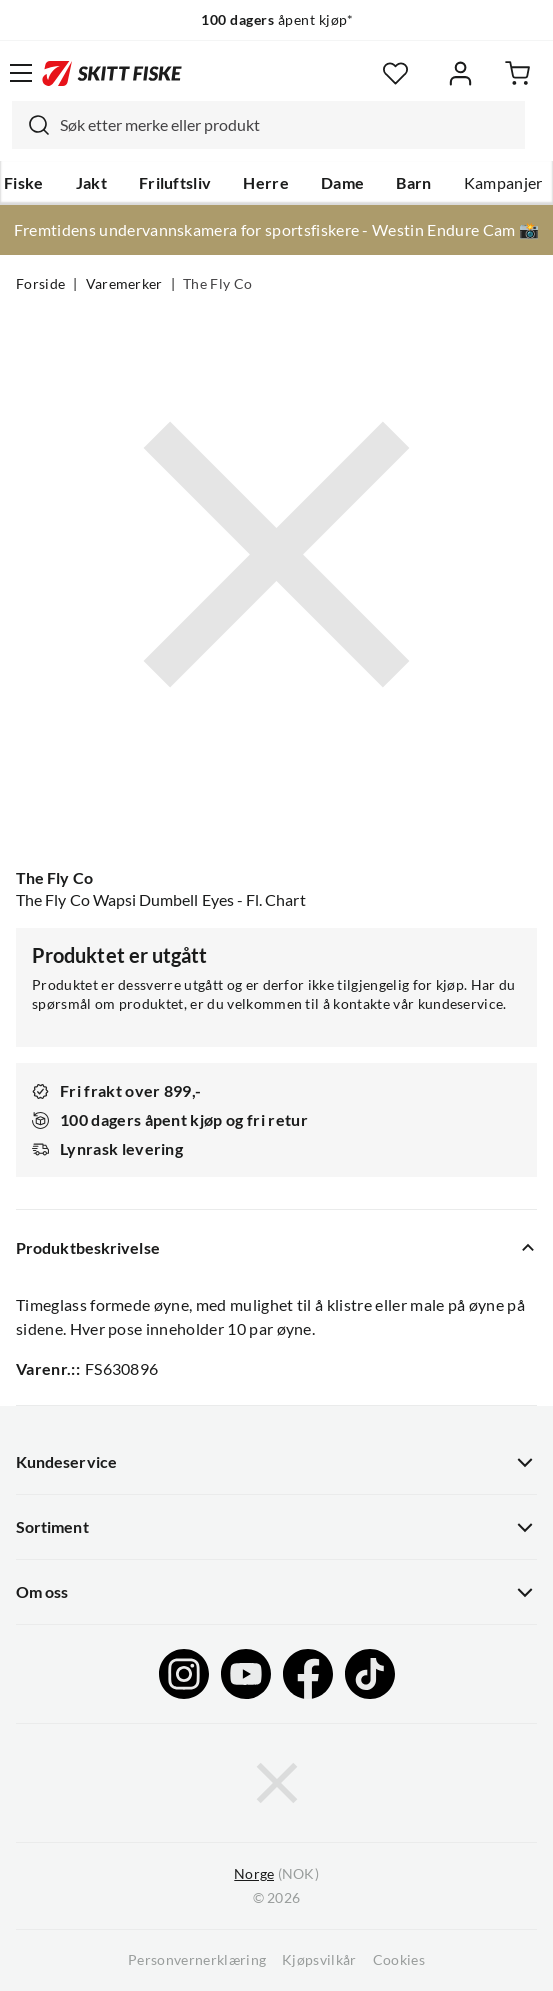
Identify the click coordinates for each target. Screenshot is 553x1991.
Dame (342, 183)
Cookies (399, 1960)
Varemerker (124, 284)
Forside (40, 284)
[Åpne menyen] (21, 73)
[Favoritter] (395, 73)
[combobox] (268, 125)
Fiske (24, 183)
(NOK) (276, 1874)
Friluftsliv (175, 183)
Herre (266, 183)
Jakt (91, 183)
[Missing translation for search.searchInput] (31, 125)
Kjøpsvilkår (319, 1960)
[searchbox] (287, 125)
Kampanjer (503, 183)
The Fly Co (217, 284)
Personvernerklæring (197, 1960)
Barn (413, 183)
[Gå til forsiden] (112, 73)
